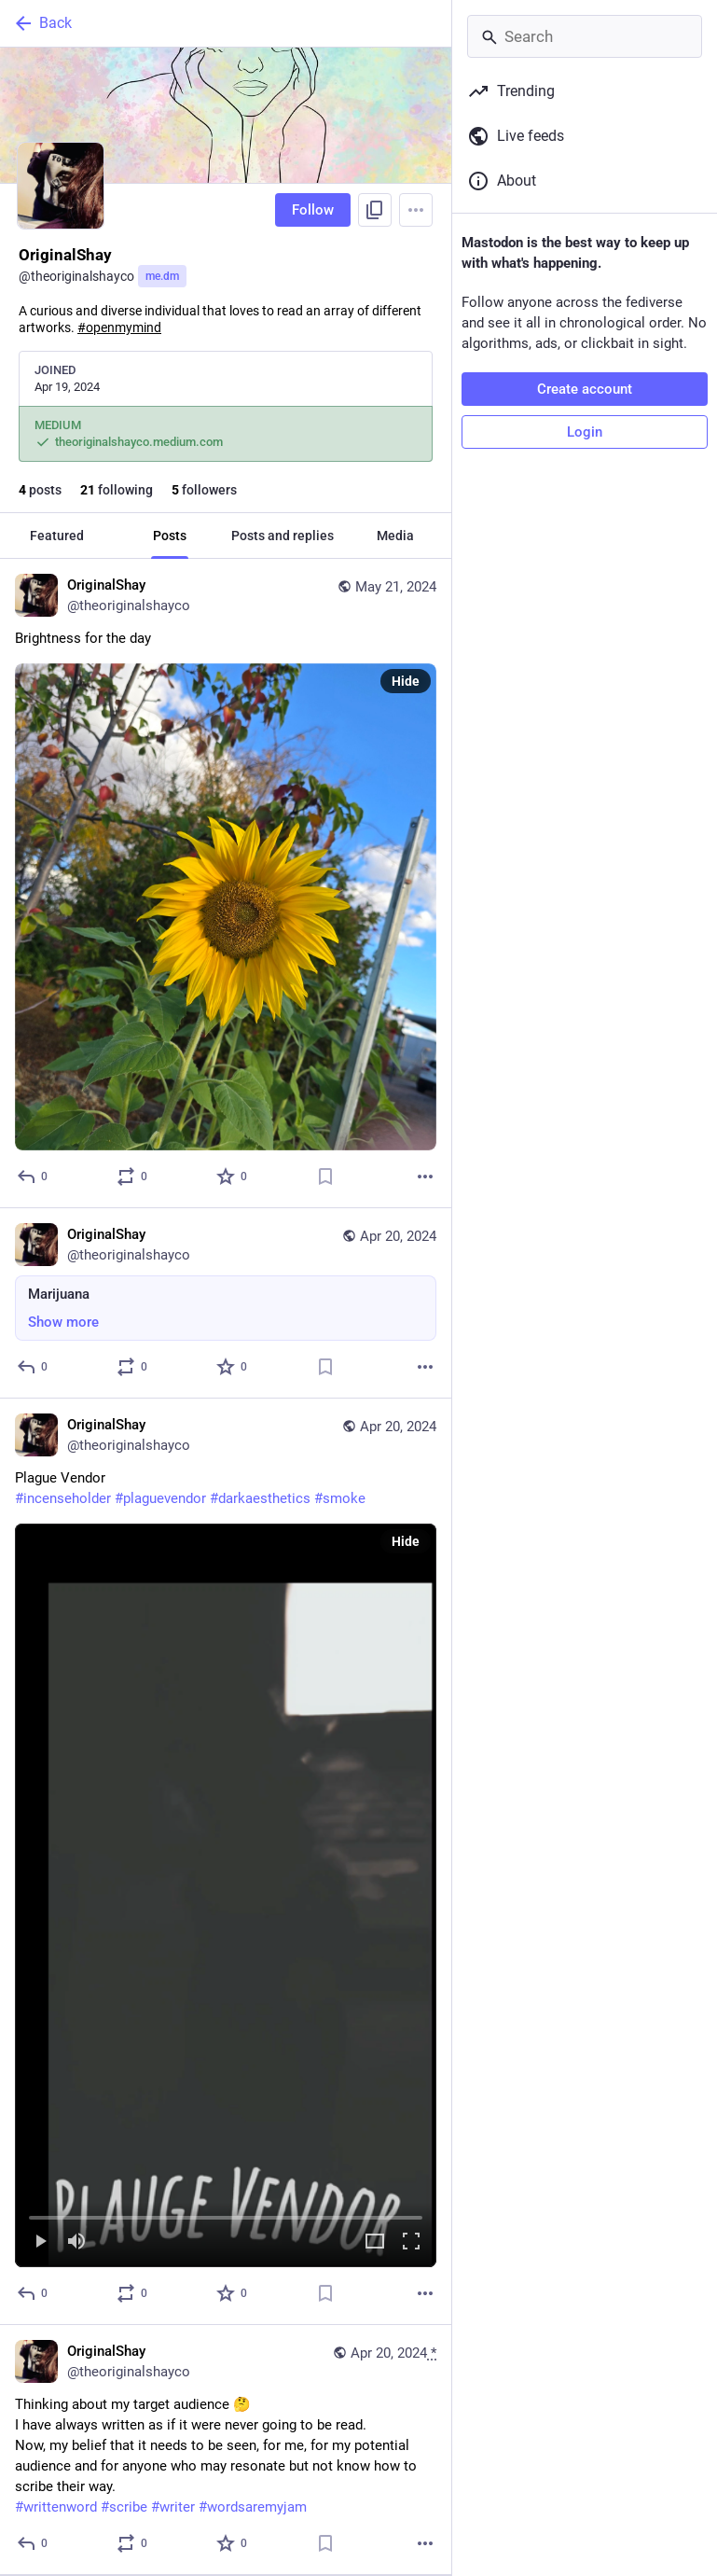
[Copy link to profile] (375, 210)
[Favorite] (232, 1176)
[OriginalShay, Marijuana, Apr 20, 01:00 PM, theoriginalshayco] (225, 1303)
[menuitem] (225, 1895)
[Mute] (76, 2242)
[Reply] (33, 1176)
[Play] (40, 2242)
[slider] (225, 2214)
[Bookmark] (325, 1176)
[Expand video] (375, 2242)
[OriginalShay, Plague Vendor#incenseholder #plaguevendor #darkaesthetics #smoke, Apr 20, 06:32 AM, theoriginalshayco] (225, 1862)
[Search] (584, 36)
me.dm (162, 276)
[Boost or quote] (133, 1176)
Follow (313, 210)
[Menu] (416, 210)
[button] (225, 1895)
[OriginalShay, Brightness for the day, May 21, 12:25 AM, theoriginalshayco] (225, 883)
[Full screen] (411, 2242)
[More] (425, 1176)
